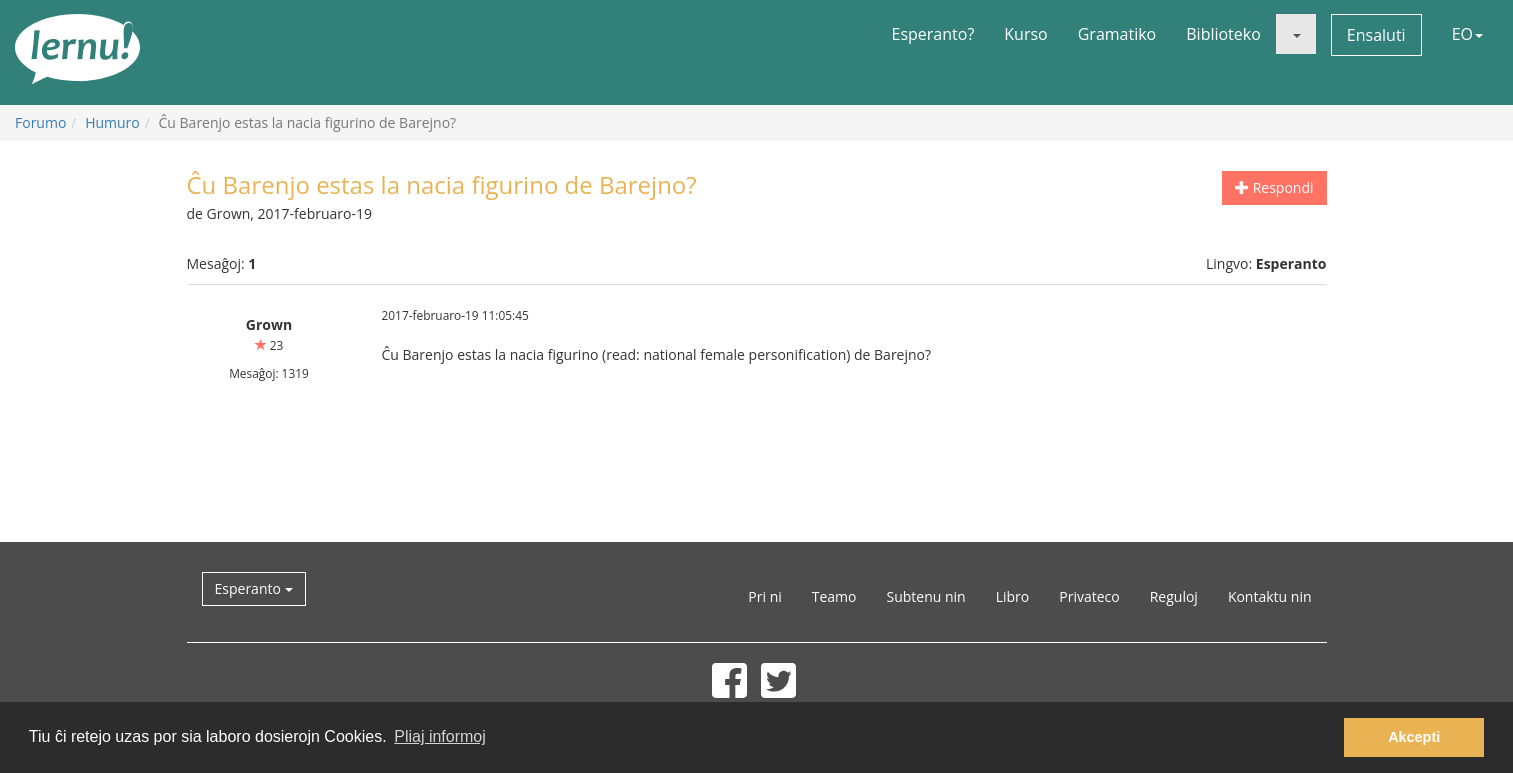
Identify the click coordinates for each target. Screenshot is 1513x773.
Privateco (1089, 596)
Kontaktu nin (1270, 596)
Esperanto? (933, 34)
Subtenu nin (925, 596)
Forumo (40, 122)
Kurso (1025, 34)
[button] (1296, 34)
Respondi (1274, 187)
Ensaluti (1376, 35)
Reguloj (1174, 596)
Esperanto (254, 588)
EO (1467, 34)
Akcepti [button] (1414, 737)
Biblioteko (1223, 34)
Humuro (112, 122)
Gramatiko (1117, 34)
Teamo (834, 596)
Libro (1013, 596)
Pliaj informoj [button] (440, 736)
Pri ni (764, 596)
